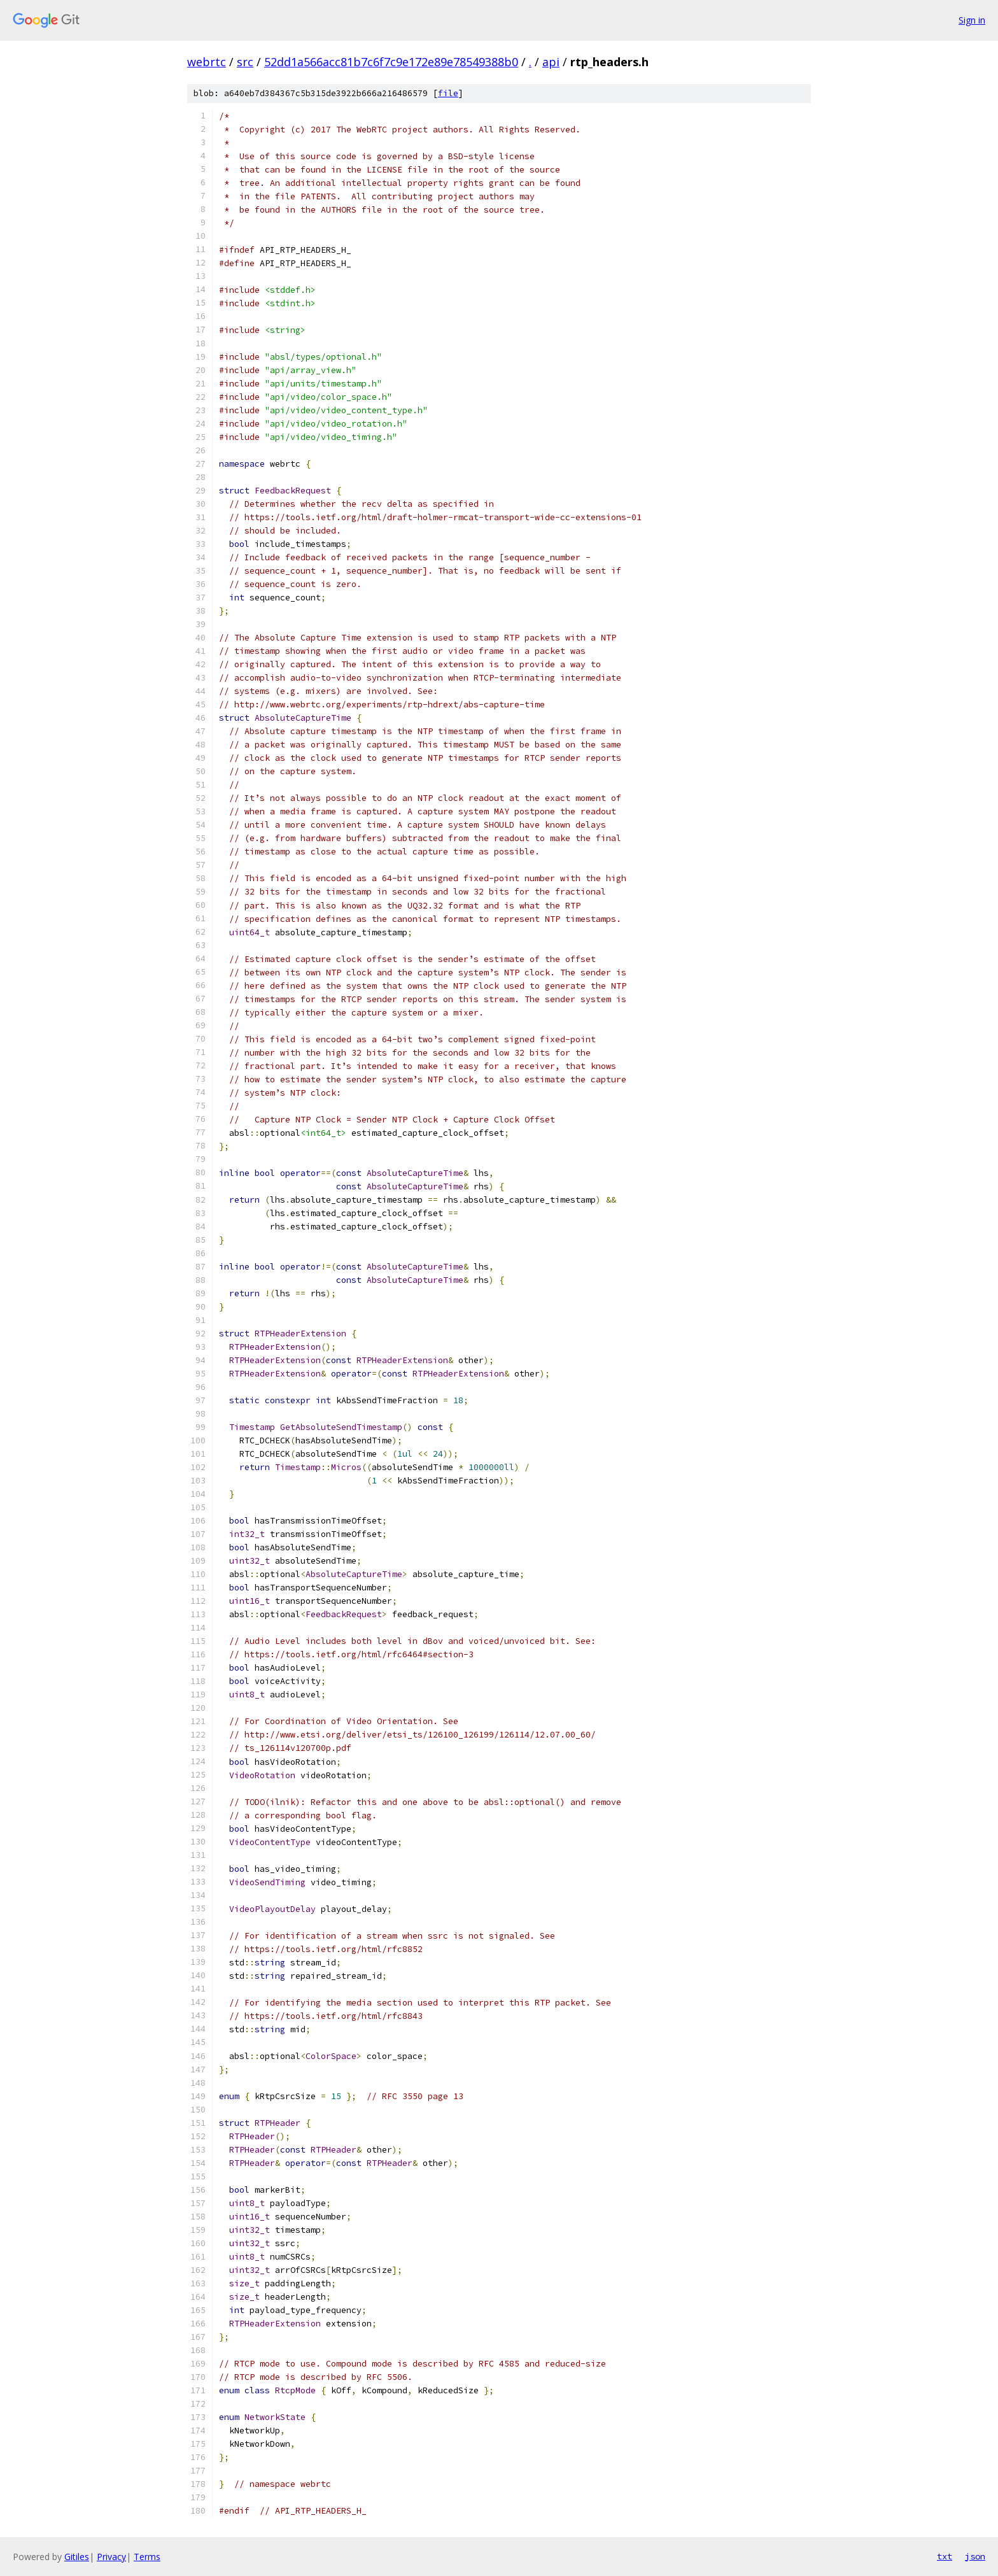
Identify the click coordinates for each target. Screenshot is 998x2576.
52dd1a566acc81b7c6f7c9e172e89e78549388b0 (391, 61)
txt (944, 2556)
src (245, 61)
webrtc (206, 61)
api (550, 61)
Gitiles (76, 2557)
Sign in (972, 20)
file (448, 93)
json (975, 2556)
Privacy (111, 2557)
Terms (147, 2557)
